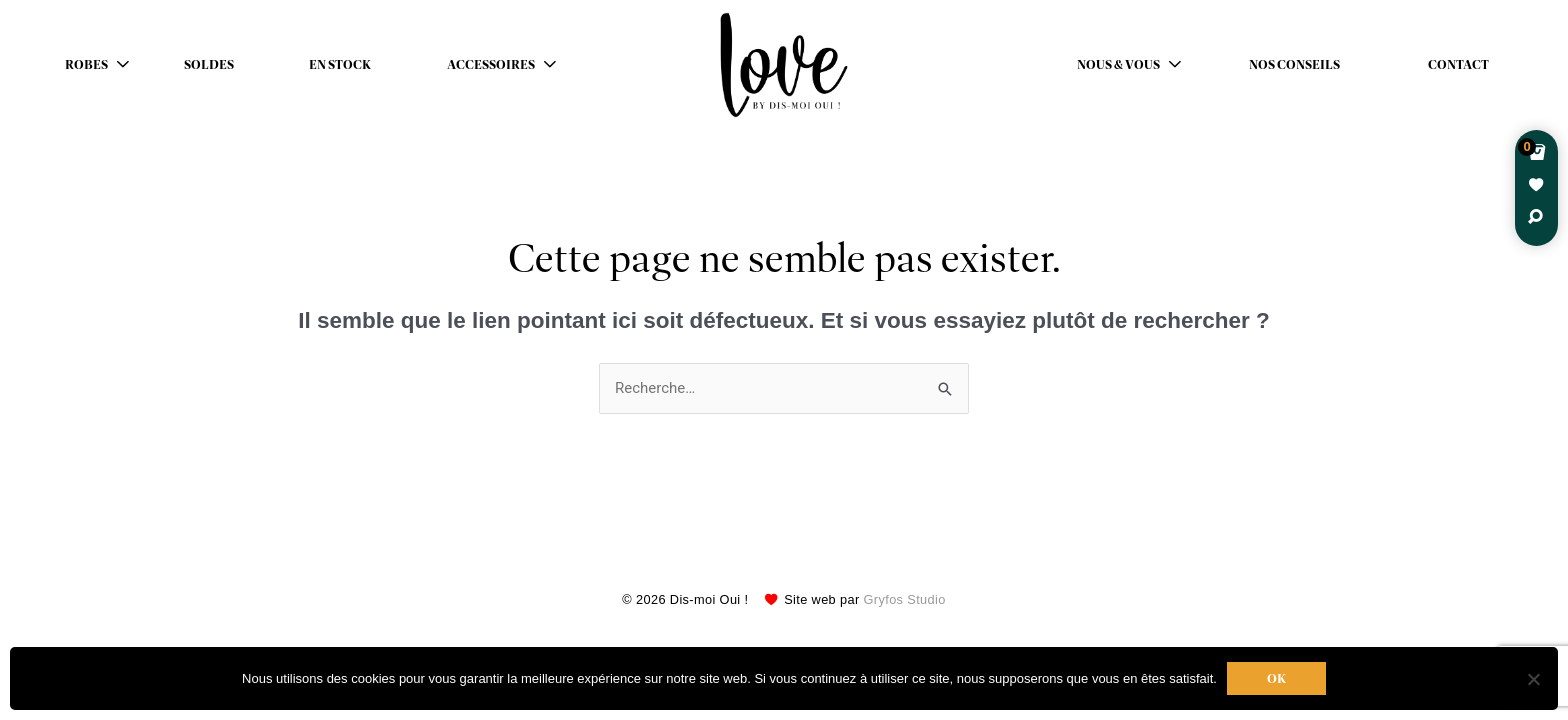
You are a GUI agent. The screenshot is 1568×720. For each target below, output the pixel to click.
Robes (86, 65)
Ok (1276, 678)
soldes (209, 65)
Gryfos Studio (905, 599)
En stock (340, 65)
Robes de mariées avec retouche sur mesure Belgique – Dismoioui (784, 65)
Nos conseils (1294, 65)
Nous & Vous (1118, 65)
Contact (1458, 65)
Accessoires (491, 65)
